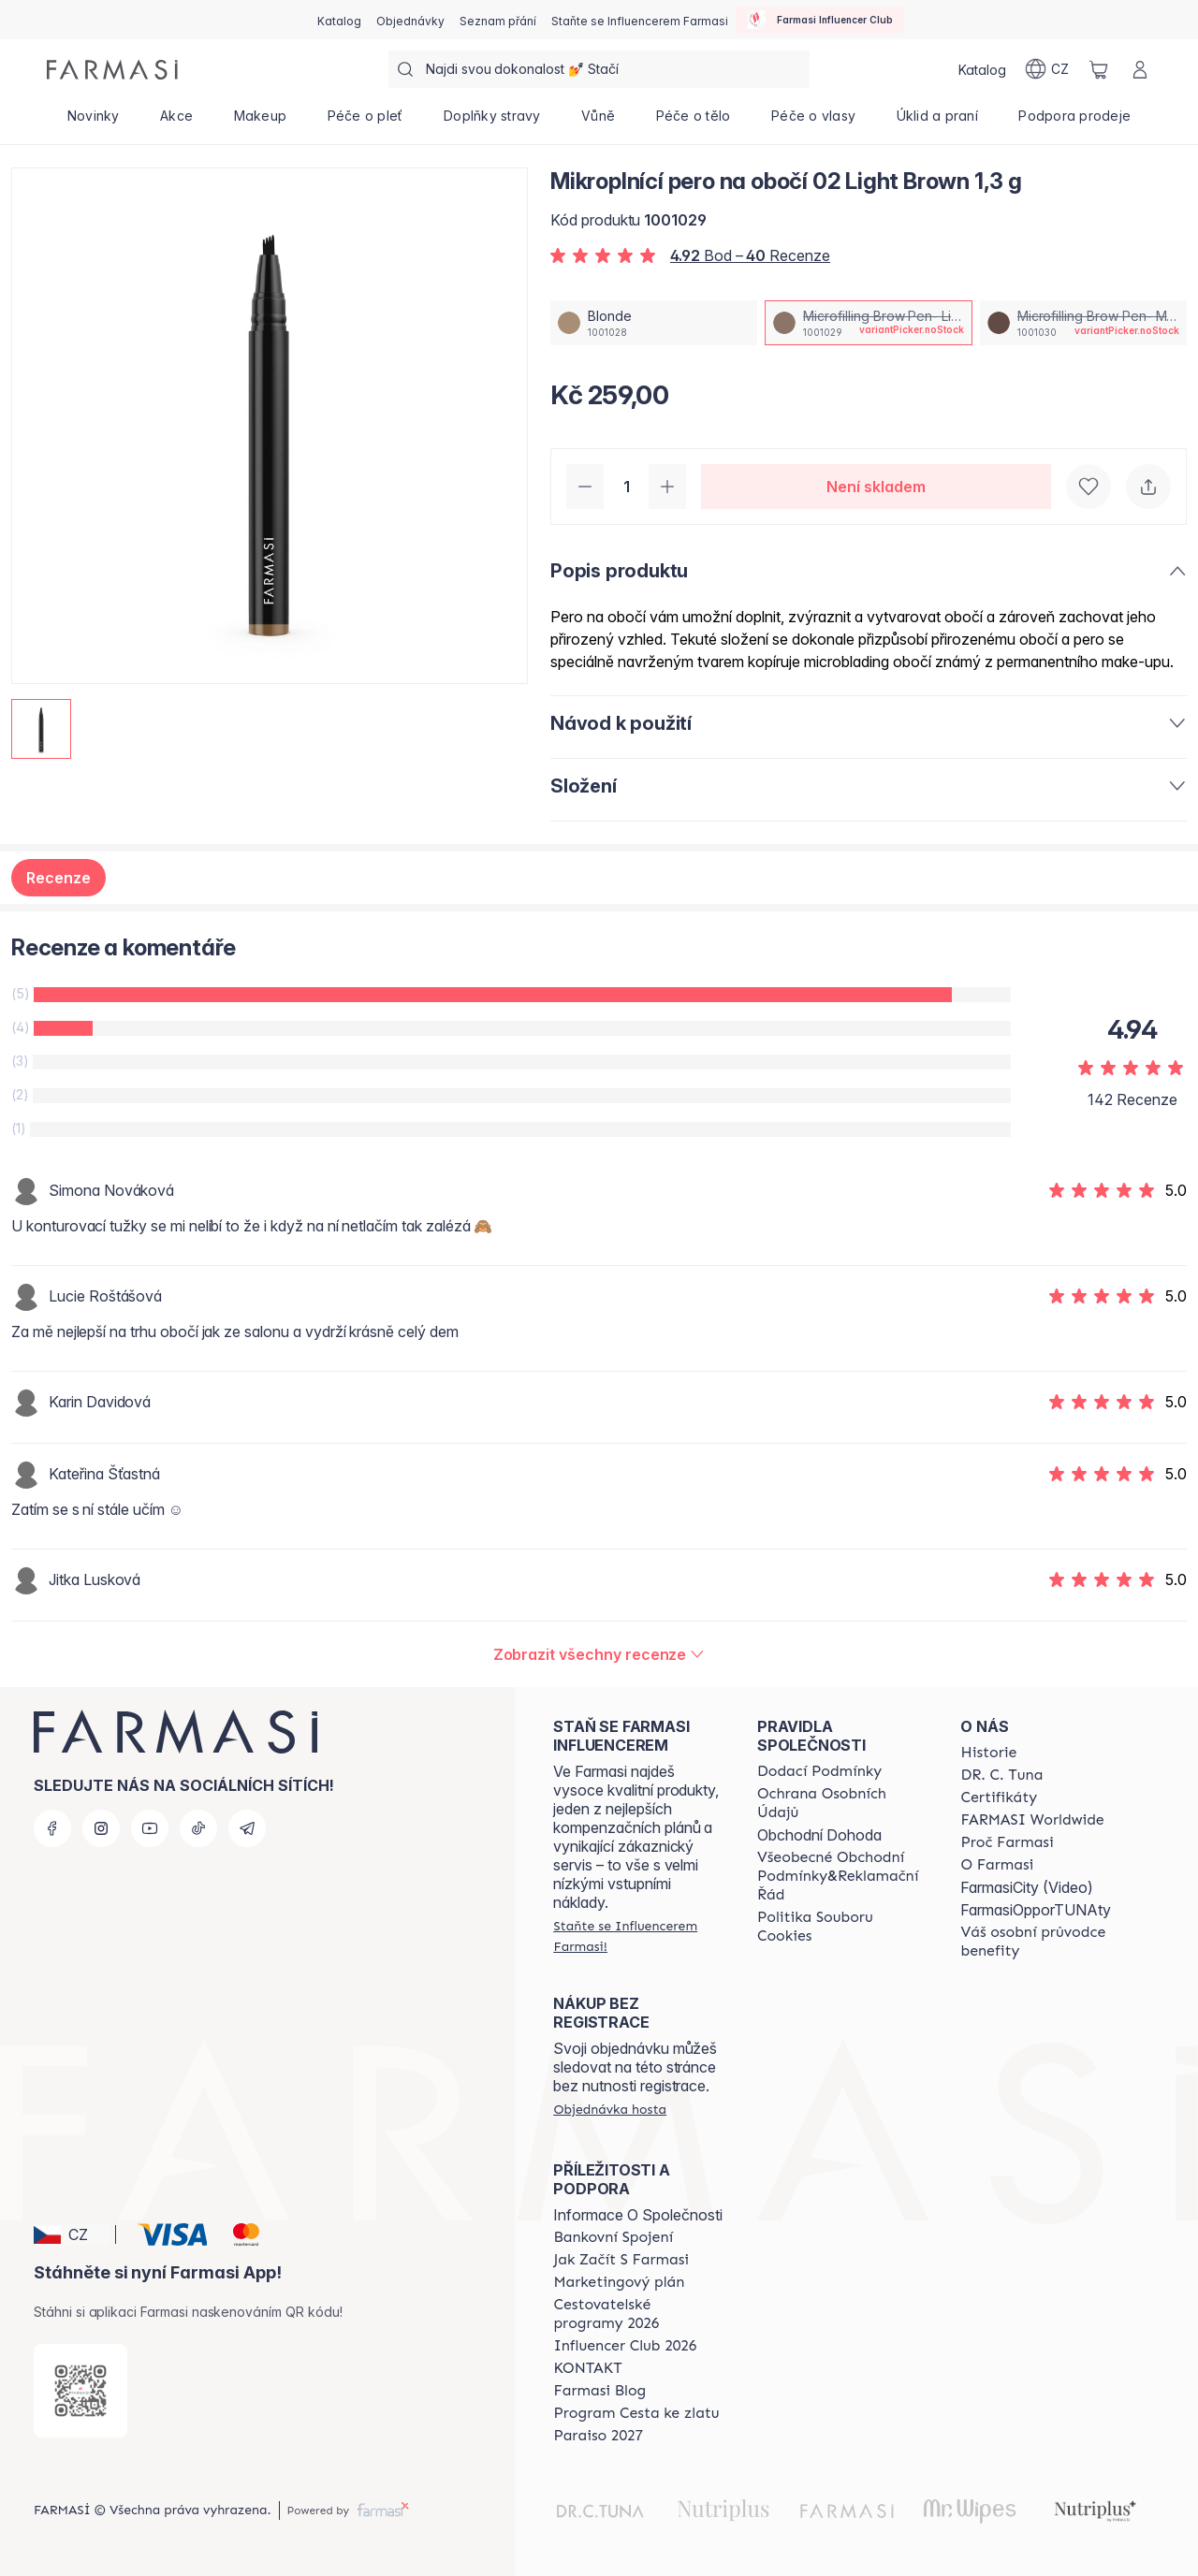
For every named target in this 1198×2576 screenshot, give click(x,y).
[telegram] (247, 1828)
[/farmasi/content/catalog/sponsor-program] (636, 2413)
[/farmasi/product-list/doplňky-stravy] (492, 121)
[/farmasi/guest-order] (609, 2109)
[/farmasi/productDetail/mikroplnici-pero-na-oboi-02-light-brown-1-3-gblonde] (653, 322)
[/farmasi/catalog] (339, 19)
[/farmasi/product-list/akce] (176, 121)
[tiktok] (198, 1828)
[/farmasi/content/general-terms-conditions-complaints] (842, 1876)
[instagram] (101, 1828)
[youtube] (149, 1828)
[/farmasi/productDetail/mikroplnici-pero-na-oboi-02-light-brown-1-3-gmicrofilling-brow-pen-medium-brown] (1083, 322)
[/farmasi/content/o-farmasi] (996, 1865)
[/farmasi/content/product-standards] (998, 1797)
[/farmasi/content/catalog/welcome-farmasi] (1045, 1941)
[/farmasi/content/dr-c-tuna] (1001, 1775)
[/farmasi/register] (410, 19)
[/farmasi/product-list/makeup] (260, 121)
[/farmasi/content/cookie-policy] (842, 1926)
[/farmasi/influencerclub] (820, 20)
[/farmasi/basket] (1099, 69)
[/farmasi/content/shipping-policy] (819, 1771)
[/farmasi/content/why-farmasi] (1006, 1842)
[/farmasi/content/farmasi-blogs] (599, 2390)
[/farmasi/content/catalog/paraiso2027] (598, 2435)
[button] (72, 2234)
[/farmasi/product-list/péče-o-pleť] (365, 121)
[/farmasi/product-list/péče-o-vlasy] (813, 121)
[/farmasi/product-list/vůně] (598, 121)
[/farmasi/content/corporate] (1031, 1820)
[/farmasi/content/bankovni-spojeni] (613, 2237)
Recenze (58, 877)
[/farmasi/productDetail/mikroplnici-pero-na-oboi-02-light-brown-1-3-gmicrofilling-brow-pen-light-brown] (868, 322)
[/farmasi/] (112, 69)
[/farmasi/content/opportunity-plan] (618, 2282)
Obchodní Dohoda (819, 1835)
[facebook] (52, 1828)
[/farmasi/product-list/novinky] (93, 121)
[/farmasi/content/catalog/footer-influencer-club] (624, 2345)
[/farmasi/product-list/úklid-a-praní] (937, 121)
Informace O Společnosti (638, 2214)
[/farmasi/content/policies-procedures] (842, 1803)
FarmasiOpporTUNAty (1035, 1909)
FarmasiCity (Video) (1026, 1887)
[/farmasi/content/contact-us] (587, 2368)
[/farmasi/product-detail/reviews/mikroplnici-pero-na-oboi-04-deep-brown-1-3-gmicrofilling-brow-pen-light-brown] (599, 1654)
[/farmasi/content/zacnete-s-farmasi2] (621, 2259)
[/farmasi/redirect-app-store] (80, 2391)
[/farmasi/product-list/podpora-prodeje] (1075, 121)
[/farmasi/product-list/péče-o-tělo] (693, 121)
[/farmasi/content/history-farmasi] (988, 1752)
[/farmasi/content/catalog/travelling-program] (638, 2314)
